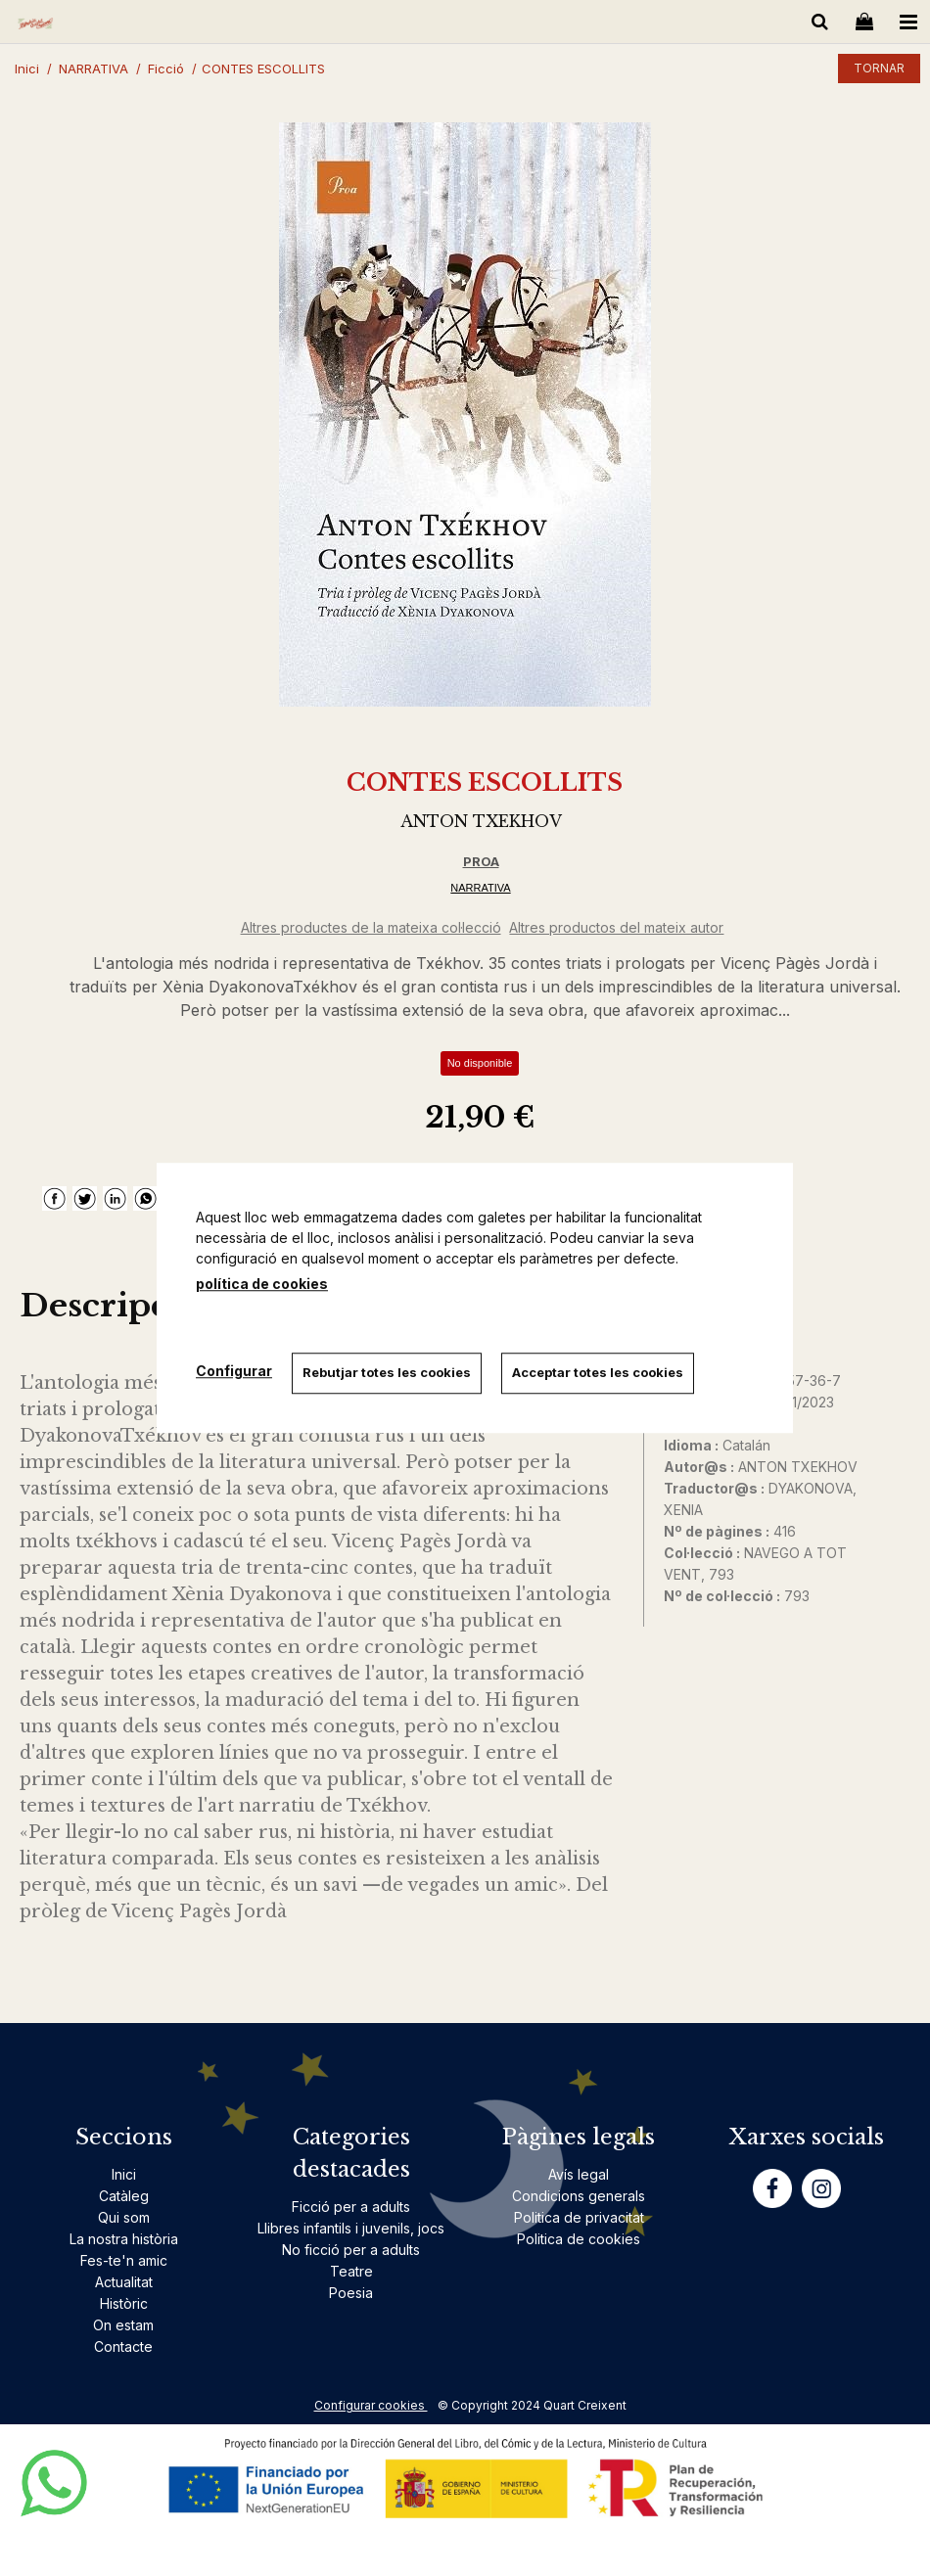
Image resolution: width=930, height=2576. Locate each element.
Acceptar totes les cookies (597, 1372)
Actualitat (124, 2282)
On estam (123, 2325)
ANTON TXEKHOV (481, 821)
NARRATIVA (480, 888)
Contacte (123, 2346)
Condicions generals (578, 2195)
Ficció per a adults (351, 2206)
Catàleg (124, 2195)
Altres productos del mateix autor (616, 927)
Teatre (351, 2271)
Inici (124, 2174)
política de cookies (262, 1283)
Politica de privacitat (579, 2217)
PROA (481, 861)
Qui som (124, 2217)
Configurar (234, 1370)
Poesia (351, 2292)
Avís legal (578, 2174)
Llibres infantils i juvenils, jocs (350, 2228)
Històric (124, 2303)
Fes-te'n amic (123, 2260)
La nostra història (124, 2239)
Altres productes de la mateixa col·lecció (371, 927)
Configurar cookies (371, 2405)
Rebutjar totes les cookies (386, 1372)
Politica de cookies (578, 2239)
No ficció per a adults (351, 2249)
